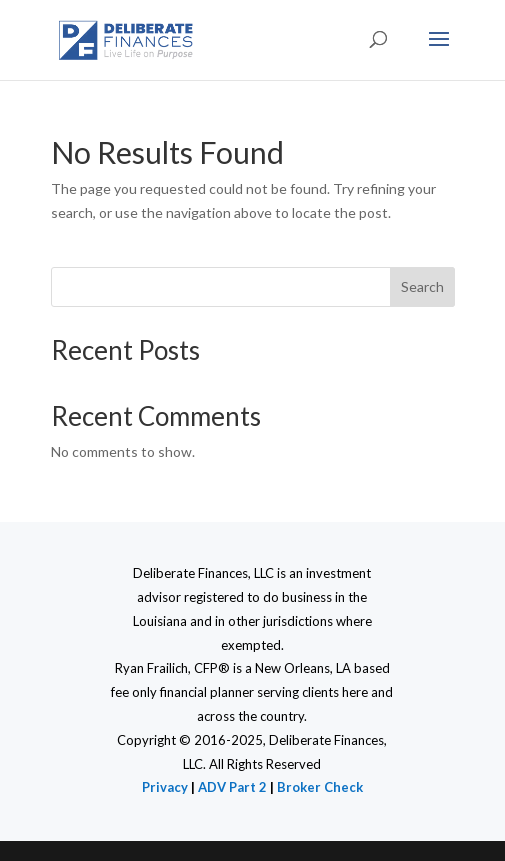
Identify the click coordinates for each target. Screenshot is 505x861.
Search (422, 286)
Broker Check (320, 787)
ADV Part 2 (234, 787)
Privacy (165, 787)
